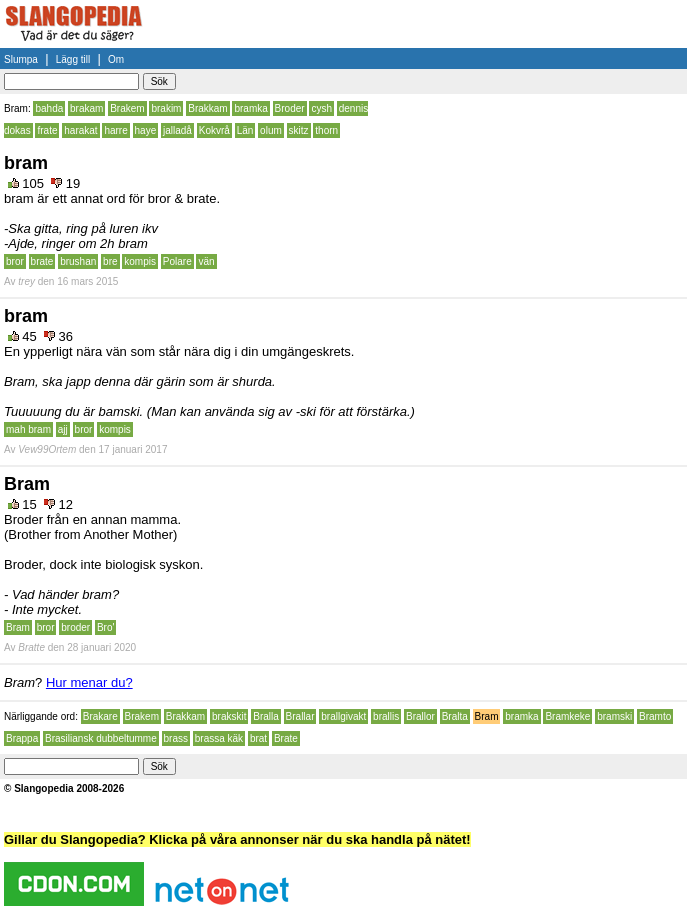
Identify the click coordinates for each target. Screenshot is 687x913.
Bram (18, 627)
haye (146, 130)
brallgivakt (343, 716)
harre (115, 130)
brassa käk (219, 738)
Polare (177, 261)
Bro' (105, 627)
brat (258, 738)
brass (176, 738)
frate (47, 130)
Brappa (22, 738)
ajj (63, 429)
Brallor (420, 716)
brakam (86, 108)
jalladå (177, 130)
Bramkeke (567, 716)
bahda (49, 108)
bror (15, 261)
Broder (290, 108)
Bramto (655, 716)
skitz (299, 130)
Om (116, 59)
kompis (140, 261)
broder (75, 627)
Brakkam (207, 108)
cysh (321, 108)
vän (206, 261)
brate (42, 261)
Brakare (100, 716)
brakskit (229, 716)
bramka (250, 108)
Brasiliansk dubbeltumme (101, 738)
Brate (286, 738)
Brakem (127, 108)
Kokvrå (214, 130)
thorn (326, 130)
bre (110, 261)
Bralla (266, 716)
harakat (80, 130)
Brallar (300, 716)
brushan (78, 261)
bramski (614, 716)
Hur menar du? (89, 682)
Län (245, 130)
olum (271, 130)
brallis (386, 716)
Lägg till (73, 59)
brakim (166, 108)
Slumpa (21, 59)
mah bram (28, 429)
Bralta (455, 716)
